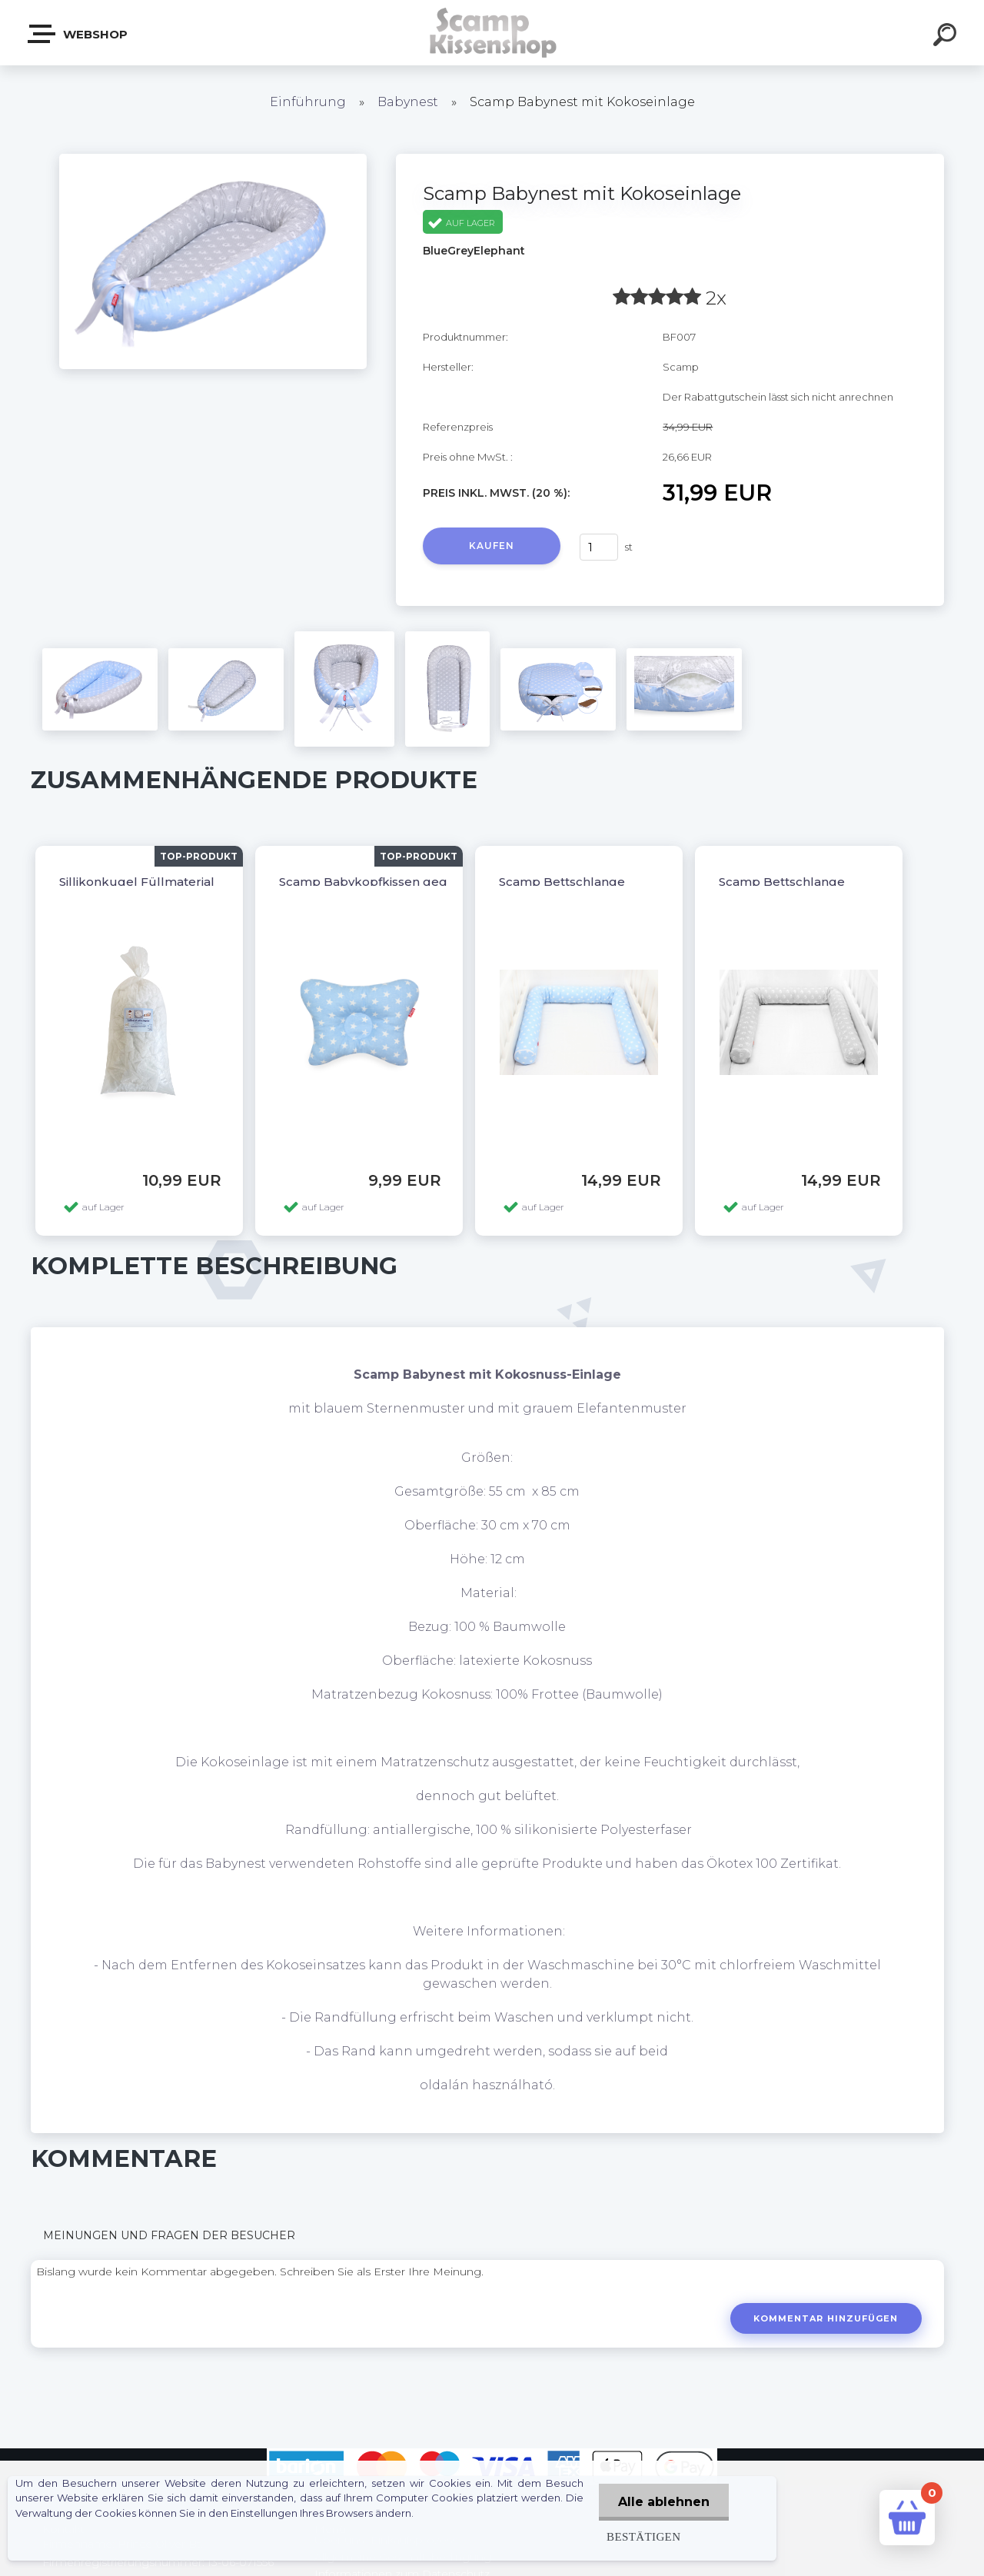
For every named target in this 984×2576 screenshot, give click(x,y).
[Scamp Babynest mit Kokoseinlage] (213, 159)
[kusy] (599, 547)
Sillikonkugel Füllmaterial (136, 881)
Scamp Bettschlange (562, 881)
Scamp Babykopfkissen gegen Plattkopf (400, 881)
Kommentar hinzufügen (826, 2318)
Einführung (308, 102)
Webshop (78, 34)
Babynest (407, 102)
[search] (947, 37)
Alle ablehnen (664, 2501)
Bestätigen (643, 2536)
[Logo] (492, 32)
